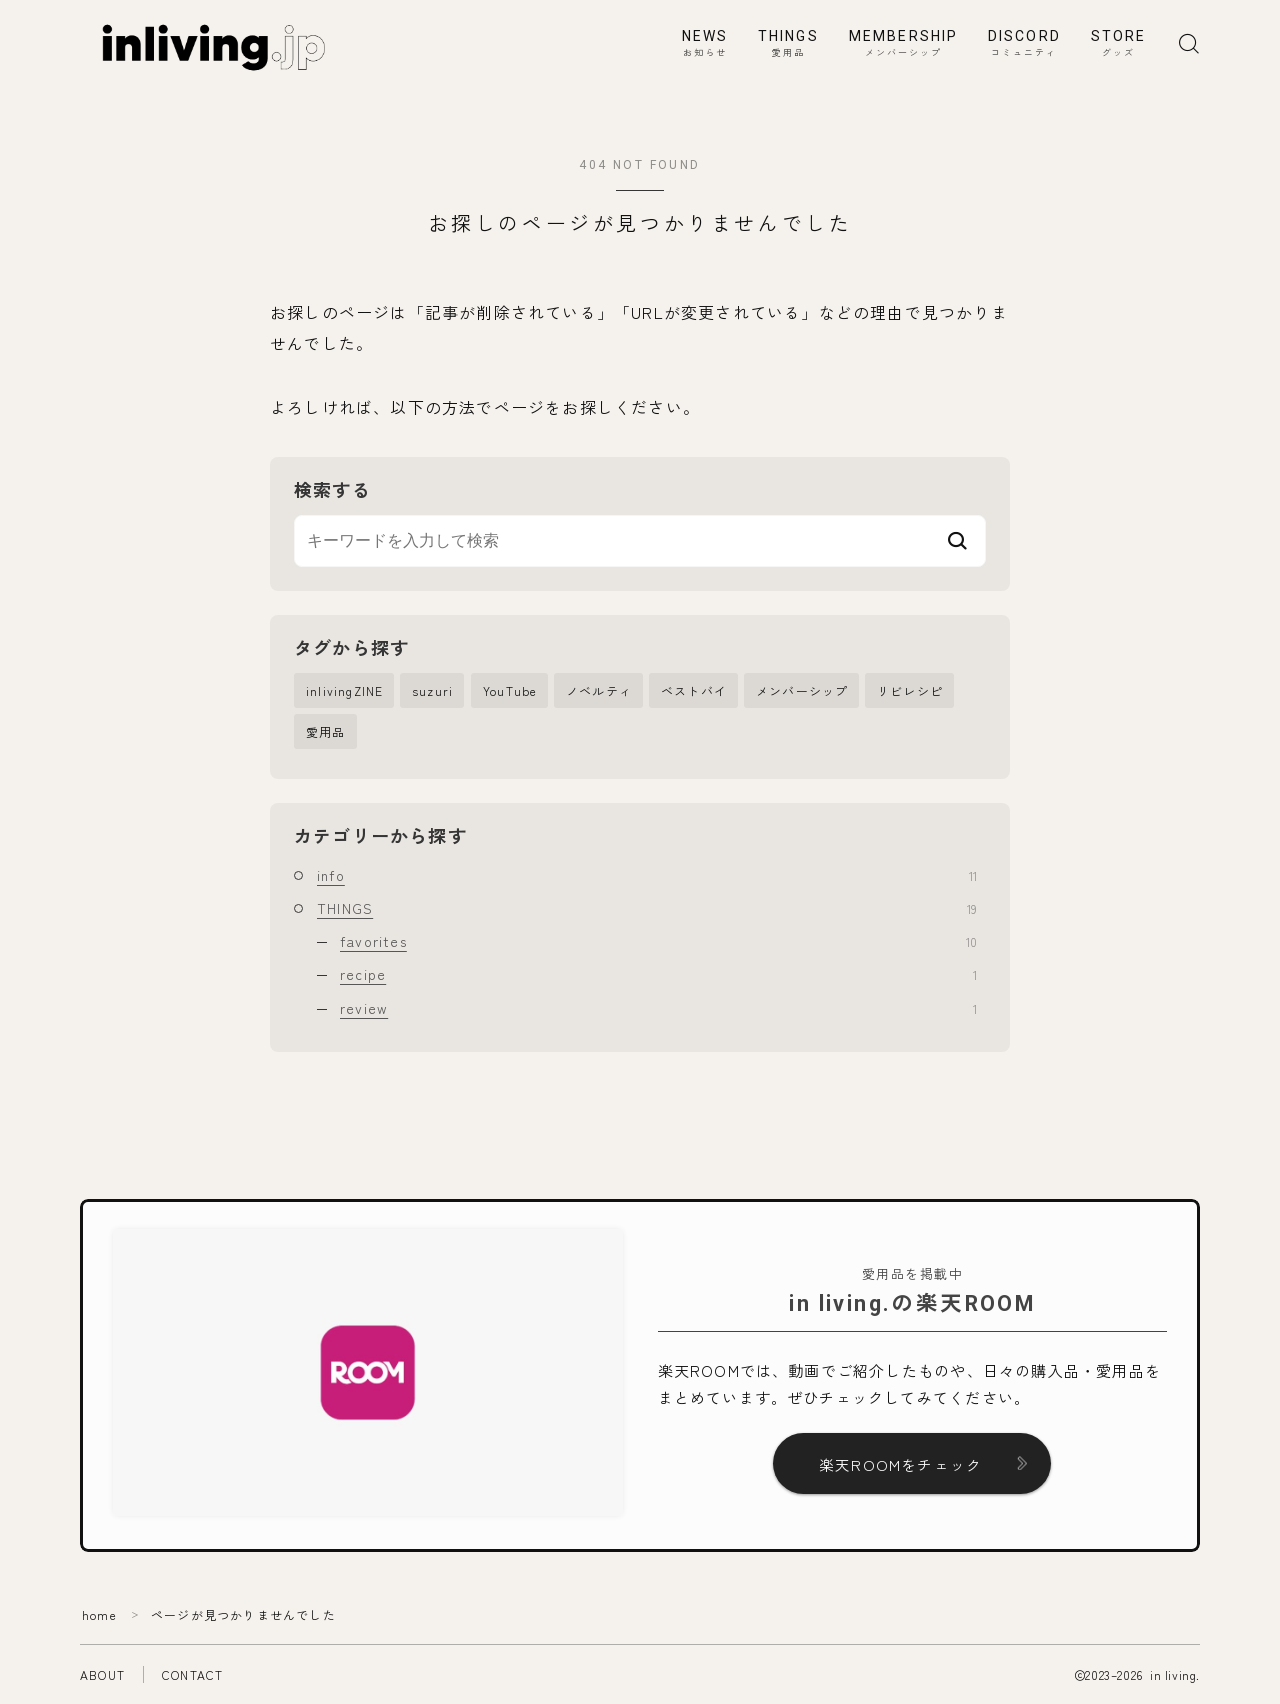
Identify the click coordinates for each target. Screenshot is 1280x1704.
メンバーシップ (802, 690)
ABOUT (102, 1674)
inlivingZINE (344, 690)
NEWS (705, 43)
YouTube (510, 690)
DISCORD (1024, 43)
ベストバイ (694, 690)
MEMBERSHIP (903, 43)
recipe (658, 975)
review (658, 1008)
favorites (658, 941)
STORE (1119, 43)
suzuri (432, 690)
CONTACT (192, 1674)
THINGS (788, 43)
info (647, 875)
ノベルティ (599, 690)
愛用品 (326, 731)
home (99, 1614)
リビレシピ (910, 690)
